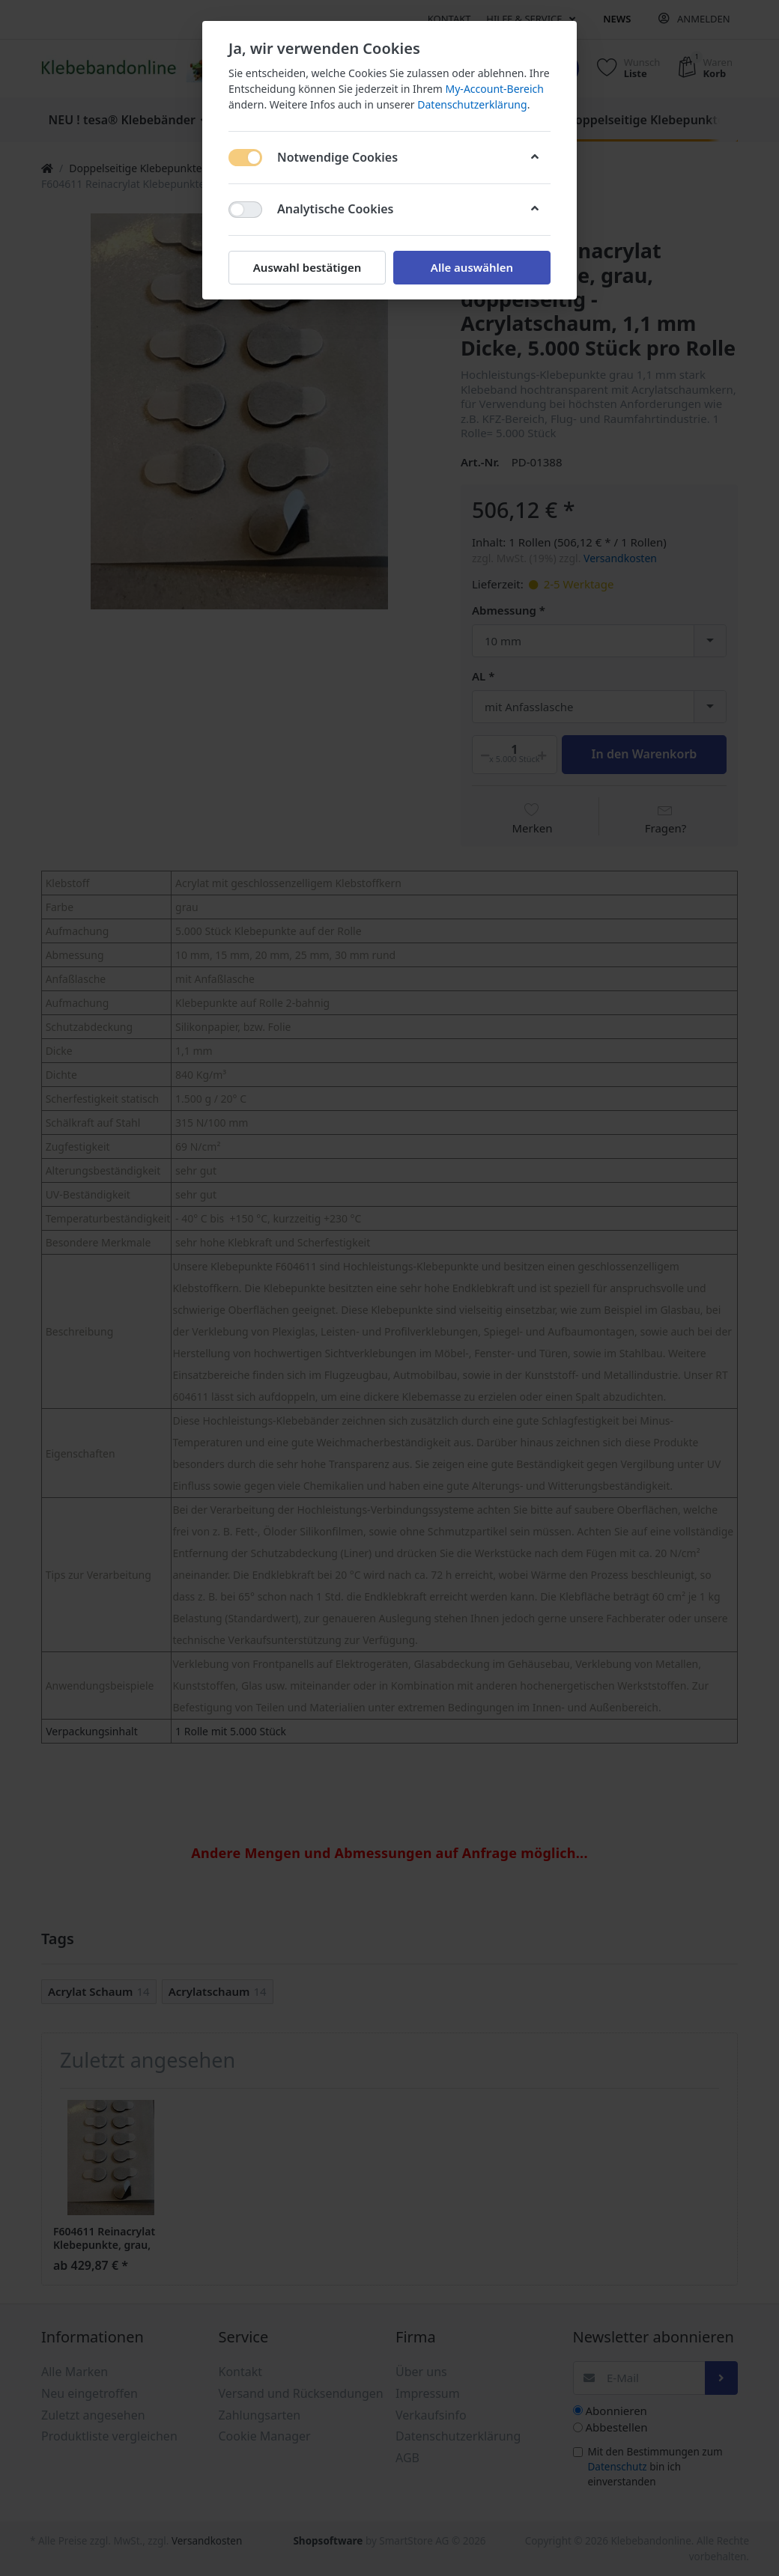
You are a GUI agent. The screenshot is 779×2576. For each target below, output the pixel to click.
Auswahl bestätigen (307, 267)
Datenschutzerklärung (472, 104)
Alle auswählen (472, 267)
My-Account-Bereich (495, 89)
